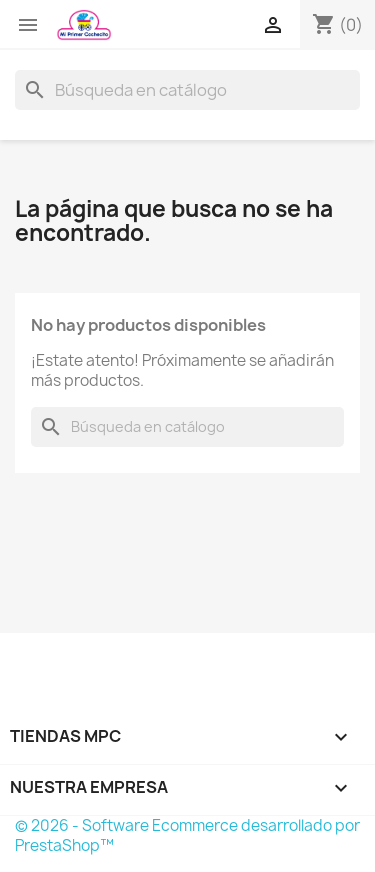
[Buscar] (187, 90)
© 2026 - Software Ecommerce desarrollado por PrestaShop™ (187, 835)
